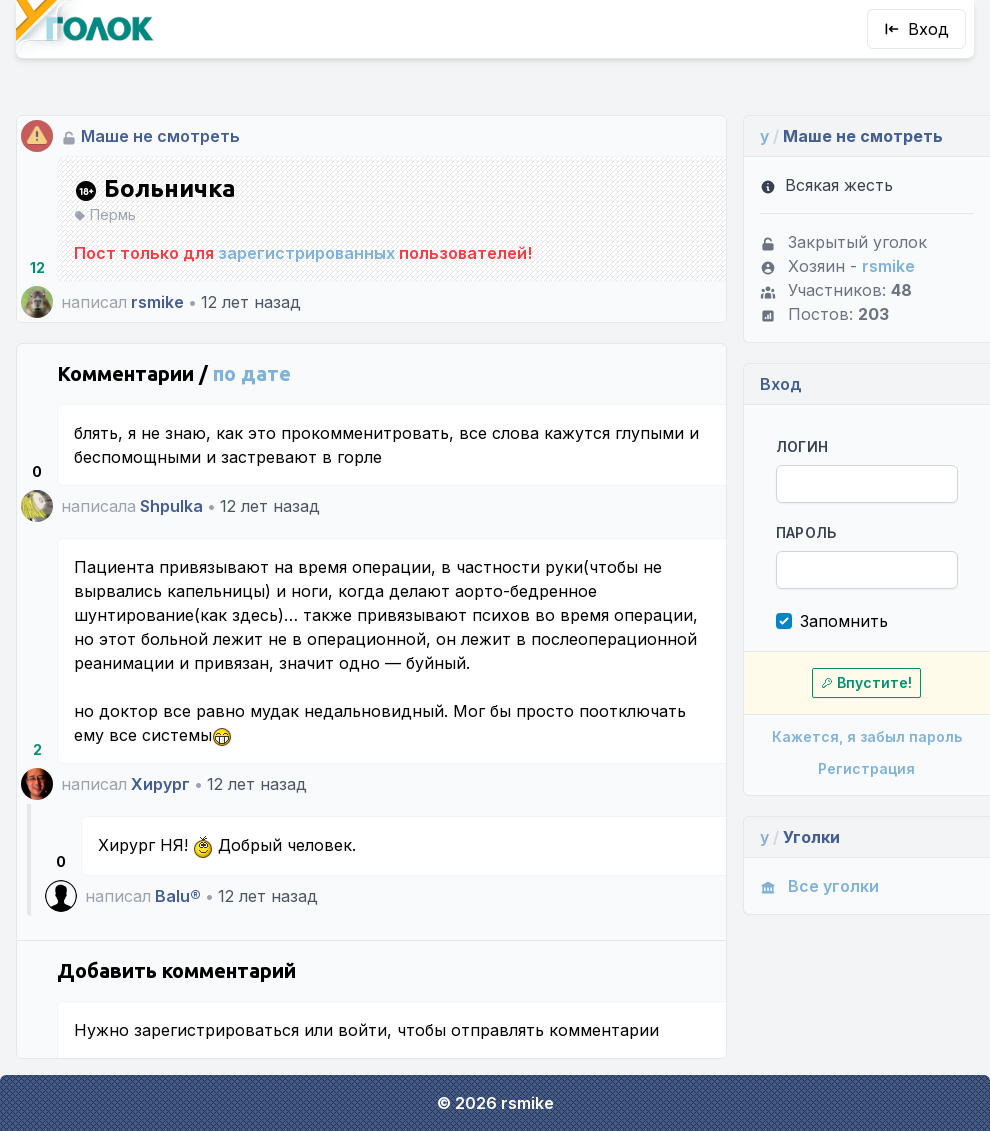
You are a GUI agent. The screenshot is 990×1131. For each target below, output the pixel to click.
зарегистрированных (306, 253)
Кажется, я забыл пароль (867, 736)
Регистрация (866, 768)
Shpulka (171, 506)
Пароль (806, 532)
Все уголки (819, 886)
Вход (916, 29)
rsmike (157, 302)
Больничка (155, 189)
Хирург (160, 784)
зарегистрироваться (216, 1030)
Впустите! (866, 682)
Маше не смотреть (160, 136)
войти (362, 1030)
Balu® (178, 896)
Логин (802, 446)
